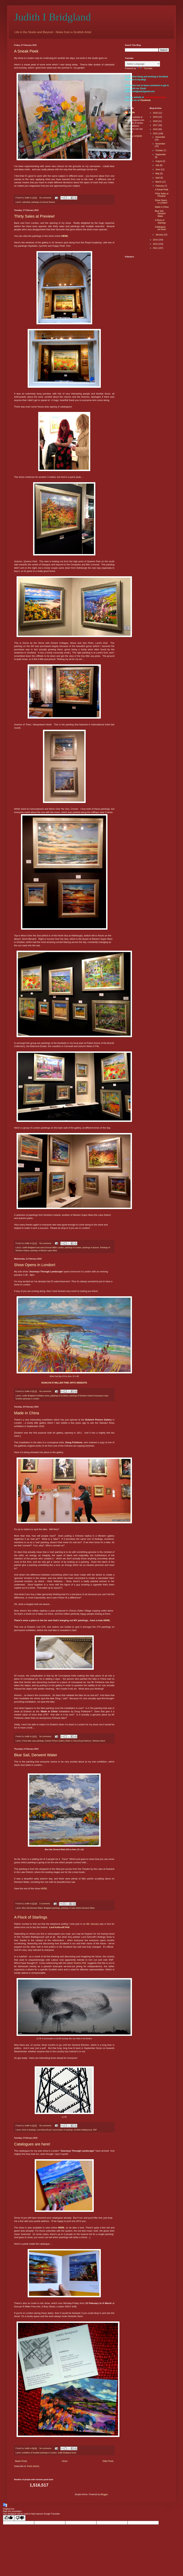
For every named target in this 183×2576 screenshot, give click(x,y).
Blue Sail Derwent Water (32, 1908)
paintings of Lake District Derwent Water (78, 1908)
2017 (155, 125)
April (157, 178)
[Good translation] (8, 2518)
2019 (155, 117)
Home (65, 2461)
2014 (155, 240)
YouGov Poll (80, 1963)
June (157, 169)
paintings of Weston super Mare (43, 1250)
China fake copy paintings (33, 1741)
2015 (155, 133)
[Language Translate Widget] (142, 64)
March (158, 182)
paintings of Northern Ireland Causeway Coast (88, 1396)
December (160, 137)
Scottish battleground (83, 2130)
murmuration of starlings (63, 2130)
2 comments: (45, 1903)
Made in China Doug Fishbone (78, 1741)
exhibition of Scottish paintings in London (39, 2453)
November (160, 144)
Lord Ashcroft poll (44, 2130)
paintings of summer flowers (43, 202)
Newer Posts (21, 2461)
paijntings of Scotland (59, 1396)
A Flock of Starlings (30, 1917)
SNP (95, 2130)
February (159, 186)
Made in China (26, 1413)
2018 (155, 121)
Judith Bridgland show (67, 2453)
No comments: (45, 198)
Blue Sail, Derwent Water (35, 1755)
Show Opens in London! (34, 1265)
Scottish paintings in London (27, 1399)
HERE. (64, 236)
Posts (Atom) (33, 2466)
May (157, 173)
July (157, 165)
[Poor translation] (20, 2518)
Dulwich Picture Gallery (54, 1741)
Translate (145, 68)
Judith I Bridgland (52, 17)
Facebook (145, 100)
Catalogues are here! (32, 2144)
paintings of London (73, 1247)
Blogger (104, 2494)
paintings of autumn (91, 1247)
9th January (92, 1924)
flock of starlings (29, 2130)
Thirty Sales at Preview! (34, 216)
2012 (155, 248)
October (159, 150)
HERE (61, 2227)
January (159, 234)
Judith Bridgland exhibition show (35, 1396)
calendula (26, 202)
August (159, 161)
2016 (155, 129)
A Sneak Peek (26, 51)
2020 (155, 113)
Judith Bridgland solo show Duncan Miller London (43, 1247)
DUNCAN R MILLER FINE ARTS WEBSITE (64, 1382)
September (160, 154)
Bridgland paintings (52, 1908)
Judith (131, 112)
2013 (155, 244)
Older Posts (107, 2461)
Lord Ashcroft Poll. (59, 1927)
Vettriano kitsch (98, 1741)
